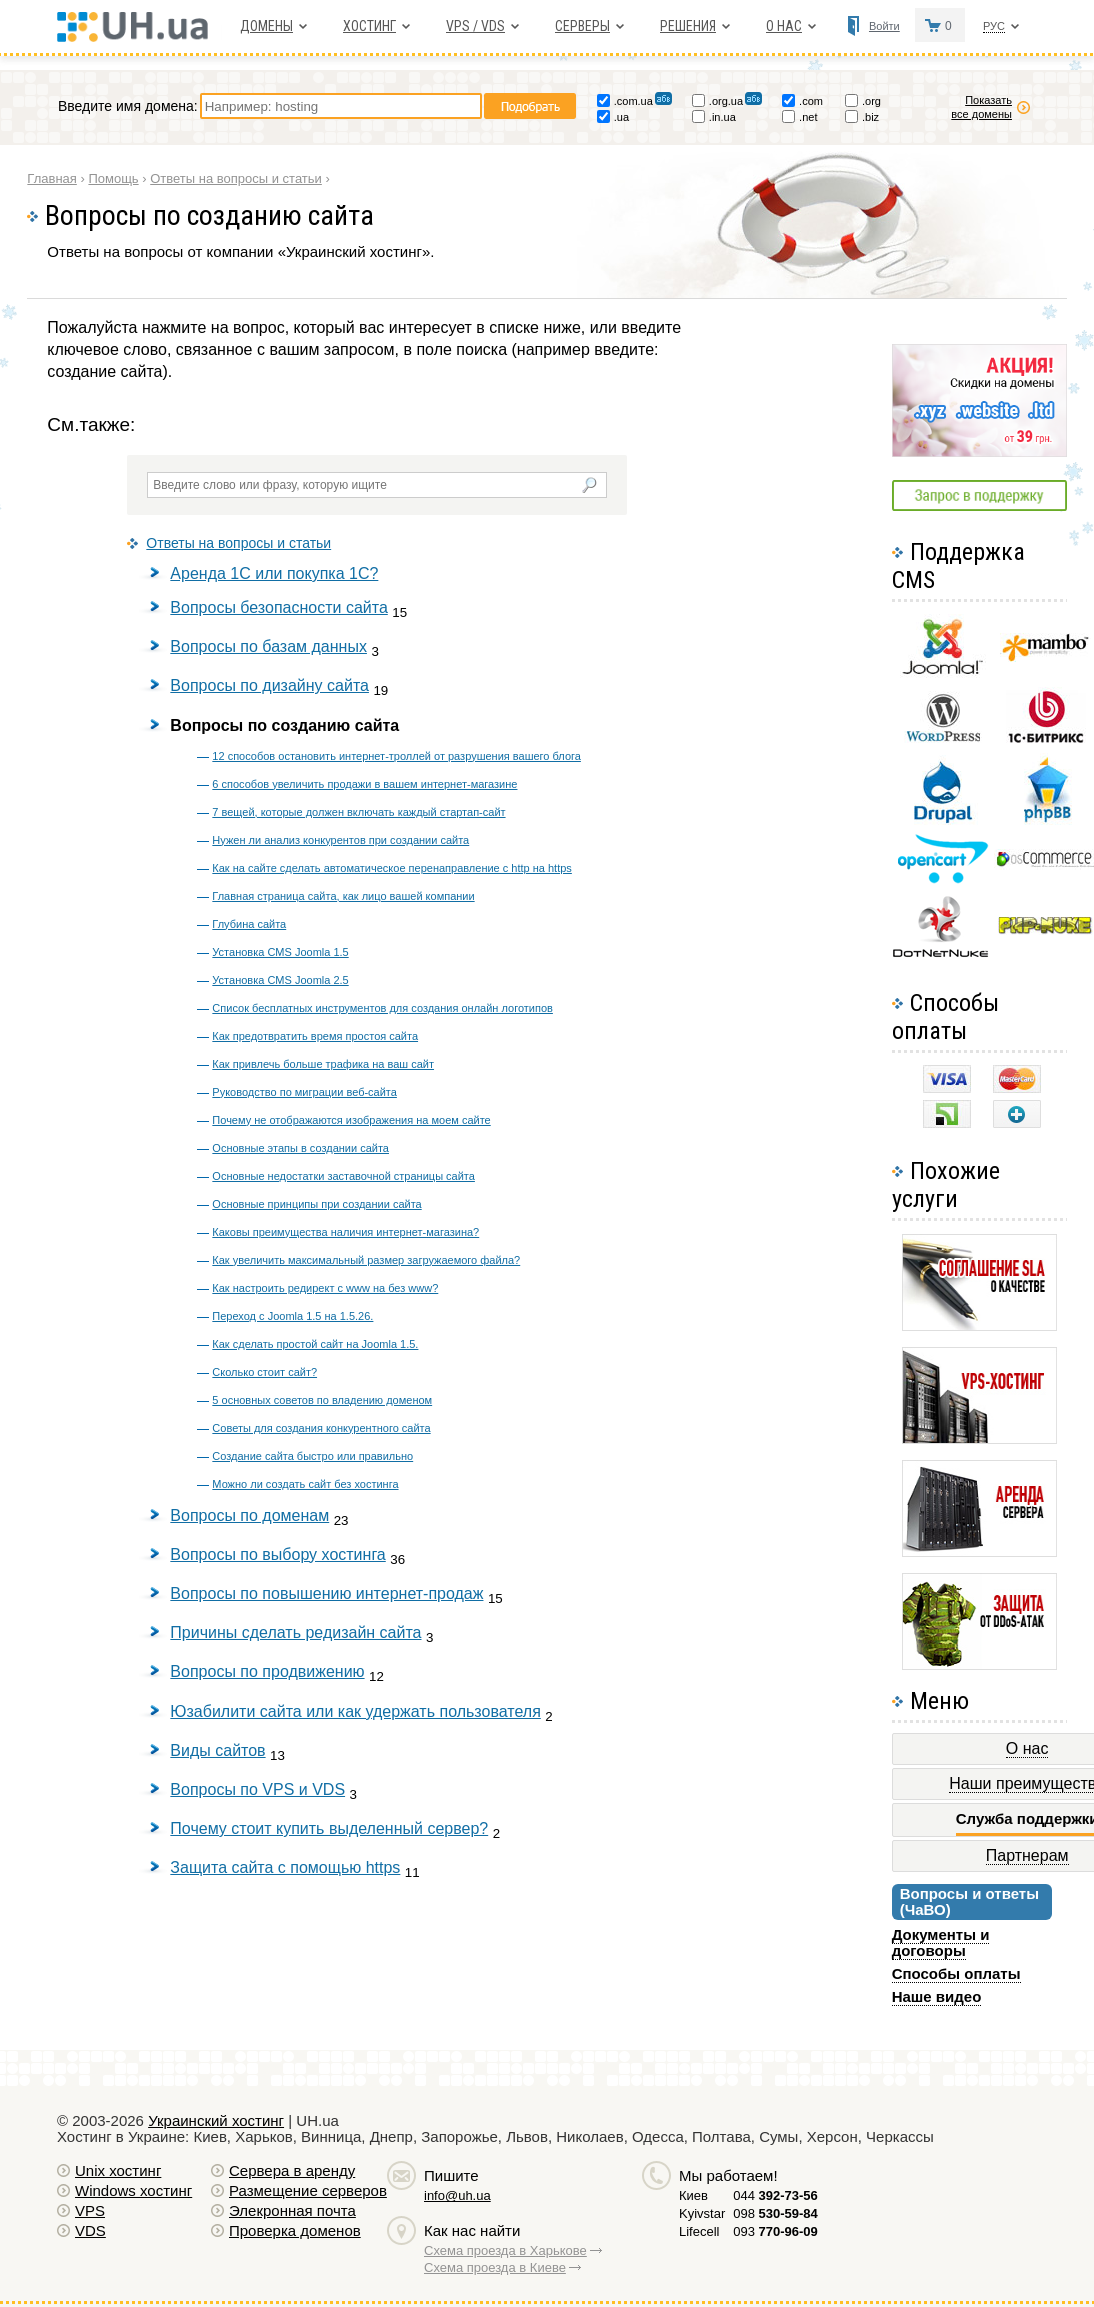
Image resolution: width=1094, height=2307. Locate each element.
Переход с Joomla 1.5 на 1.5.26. (292, 1316)
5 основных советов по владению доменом (322, 1400)
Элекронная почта (292, 2210)
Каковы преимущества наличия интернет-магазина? (345, 1232)
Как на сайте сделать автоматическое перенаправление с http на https (392, 868)
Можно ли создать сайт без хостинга (305, 1484)
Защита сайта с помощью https (285, 1867)
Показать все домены (981, 107)
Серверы (582, 26)
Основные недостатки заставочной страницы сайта (343, 1176)
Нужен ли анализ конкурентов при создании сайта (340, 840)
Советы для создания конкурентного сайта (321, 1428)
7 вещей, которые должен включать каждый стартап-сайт (358, 812)
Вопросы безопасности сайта (278, 607)
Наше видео (937, 1996)
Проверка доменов (295, 2230)
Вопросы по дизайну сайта (269, 685)
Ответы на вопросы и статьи (238, 543)
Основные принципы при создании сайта (316, 1204)
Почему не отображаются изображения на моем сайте (351, 1120)
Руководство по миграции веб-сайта (304, 1092)
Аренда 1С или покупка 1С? (274, 573)
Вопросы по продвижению (267, 1671)
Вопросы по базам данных (268, 646)
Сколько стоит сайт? (264, 1372)
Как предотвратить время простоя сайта (315, 1036)
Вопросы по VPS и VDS (257, 1789)
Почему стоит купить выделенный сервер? (329, 1828)
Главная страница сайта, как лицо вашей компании (343, 896)
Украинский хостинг (216, 2120)
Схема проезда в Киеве (495, 2267)
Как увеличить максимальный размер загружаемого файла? (366, 1260)
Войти (884, 26)
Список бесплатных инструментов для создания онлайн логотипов (382, 1008)
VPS (90, 2210)
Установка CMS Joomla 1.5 (280, 952)
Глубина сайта (249, 924)
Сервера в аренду (292, 2170)
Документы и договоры (941, 1942)
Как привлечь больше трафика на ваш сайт (323, 1064)
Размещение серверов (308, 2190)
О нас (784, 26)
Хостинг (369, 26)
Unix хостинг (118, 2170)
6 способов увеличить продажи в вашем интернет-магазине (364, 784)
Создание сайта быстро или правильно (312, 1456)
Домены (266, 26)
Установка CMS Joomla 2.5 (280, 980)
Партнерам (1027, 1855)
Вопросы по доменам (249, 1515)
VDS (90, 2230)
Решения (688, 26)
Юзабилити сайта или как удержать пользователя (355, 1711)
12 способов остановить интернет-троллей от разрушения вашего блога (396, 756)
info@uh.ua (457, 2195)
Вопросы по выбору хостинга (277, 1554)
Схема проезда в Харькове (505, 2250)
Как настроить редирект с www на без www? (325, 1288)
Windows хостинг (133, 2190)
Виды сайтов (217, 1750)
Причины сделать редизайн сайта (295, 1632)
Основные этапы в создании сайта (300, 1148)
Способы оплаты (956, 1973)
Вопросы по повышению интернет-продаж (326, 1593)
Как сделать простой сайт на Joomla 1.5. (315, 1344)
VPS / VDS (475, 26)
